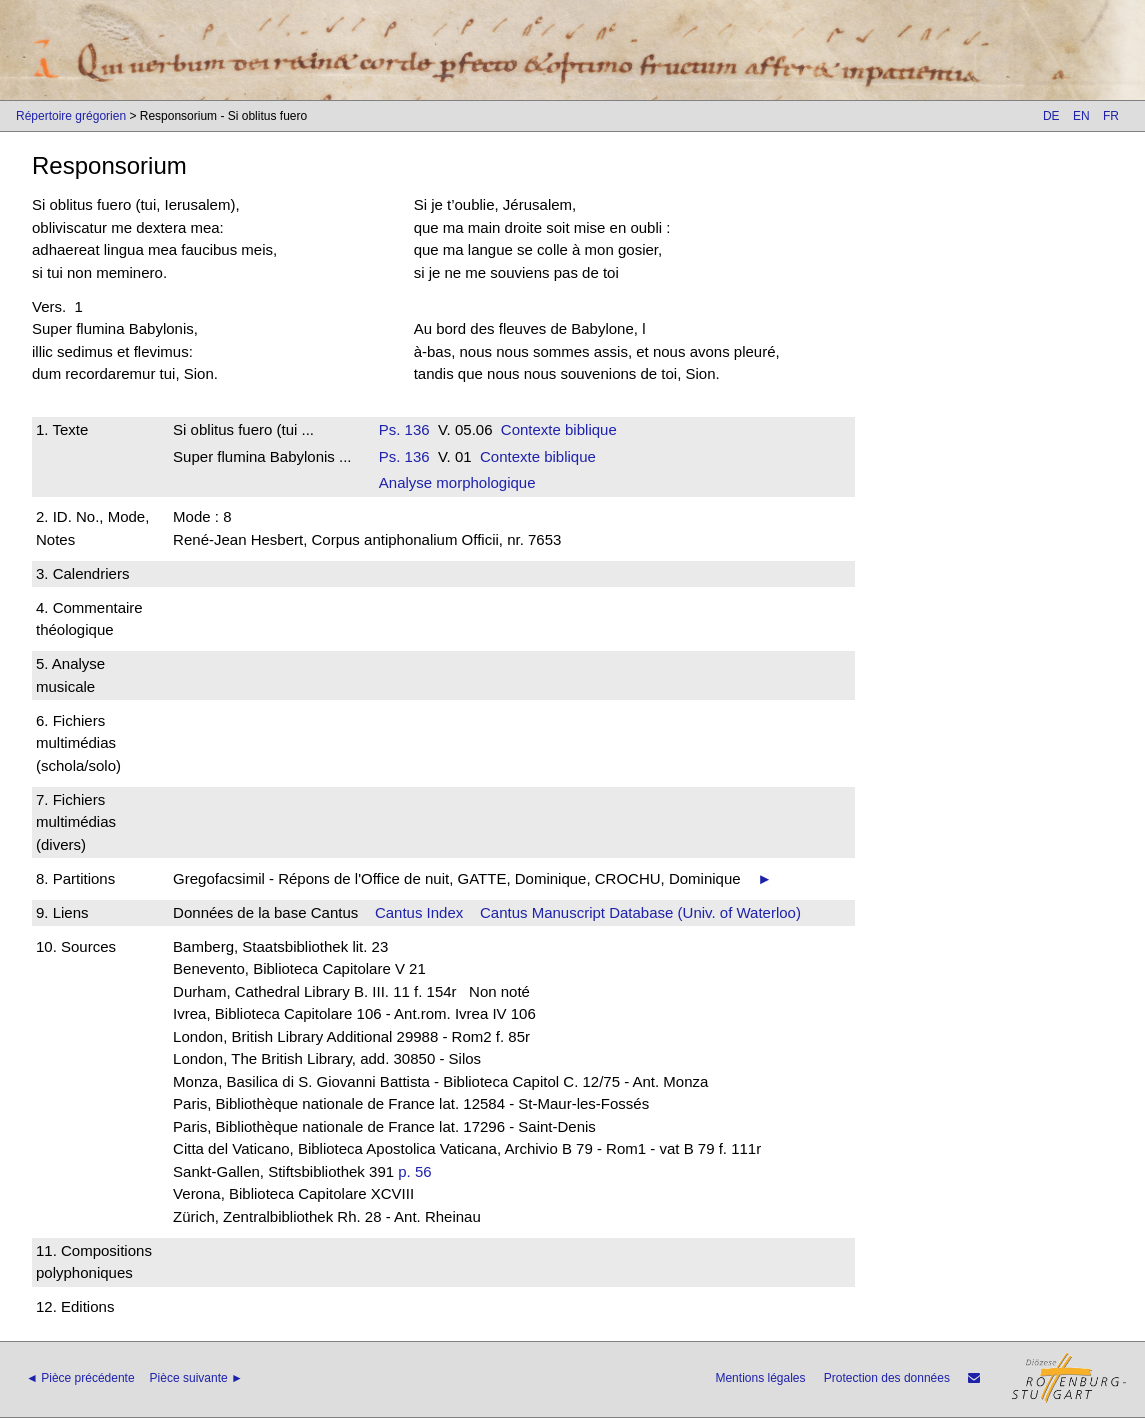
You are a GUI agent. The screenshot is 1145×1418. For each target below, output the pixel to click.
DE (1051, 116)
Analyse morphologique (457, 482)
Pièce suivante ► (196, 1378)
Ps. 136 (404, 429)
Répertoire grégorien (71, 116)
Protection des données (887, 1378)
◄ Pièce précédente (80, 1378)
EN (1081, 116)
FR (1111, 116)
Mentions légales (760, 1378)
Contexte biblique (559, 429)
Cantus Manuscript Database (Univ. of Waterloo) (640, 912)
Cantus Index (419, 912)
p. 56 (414, 1171)
